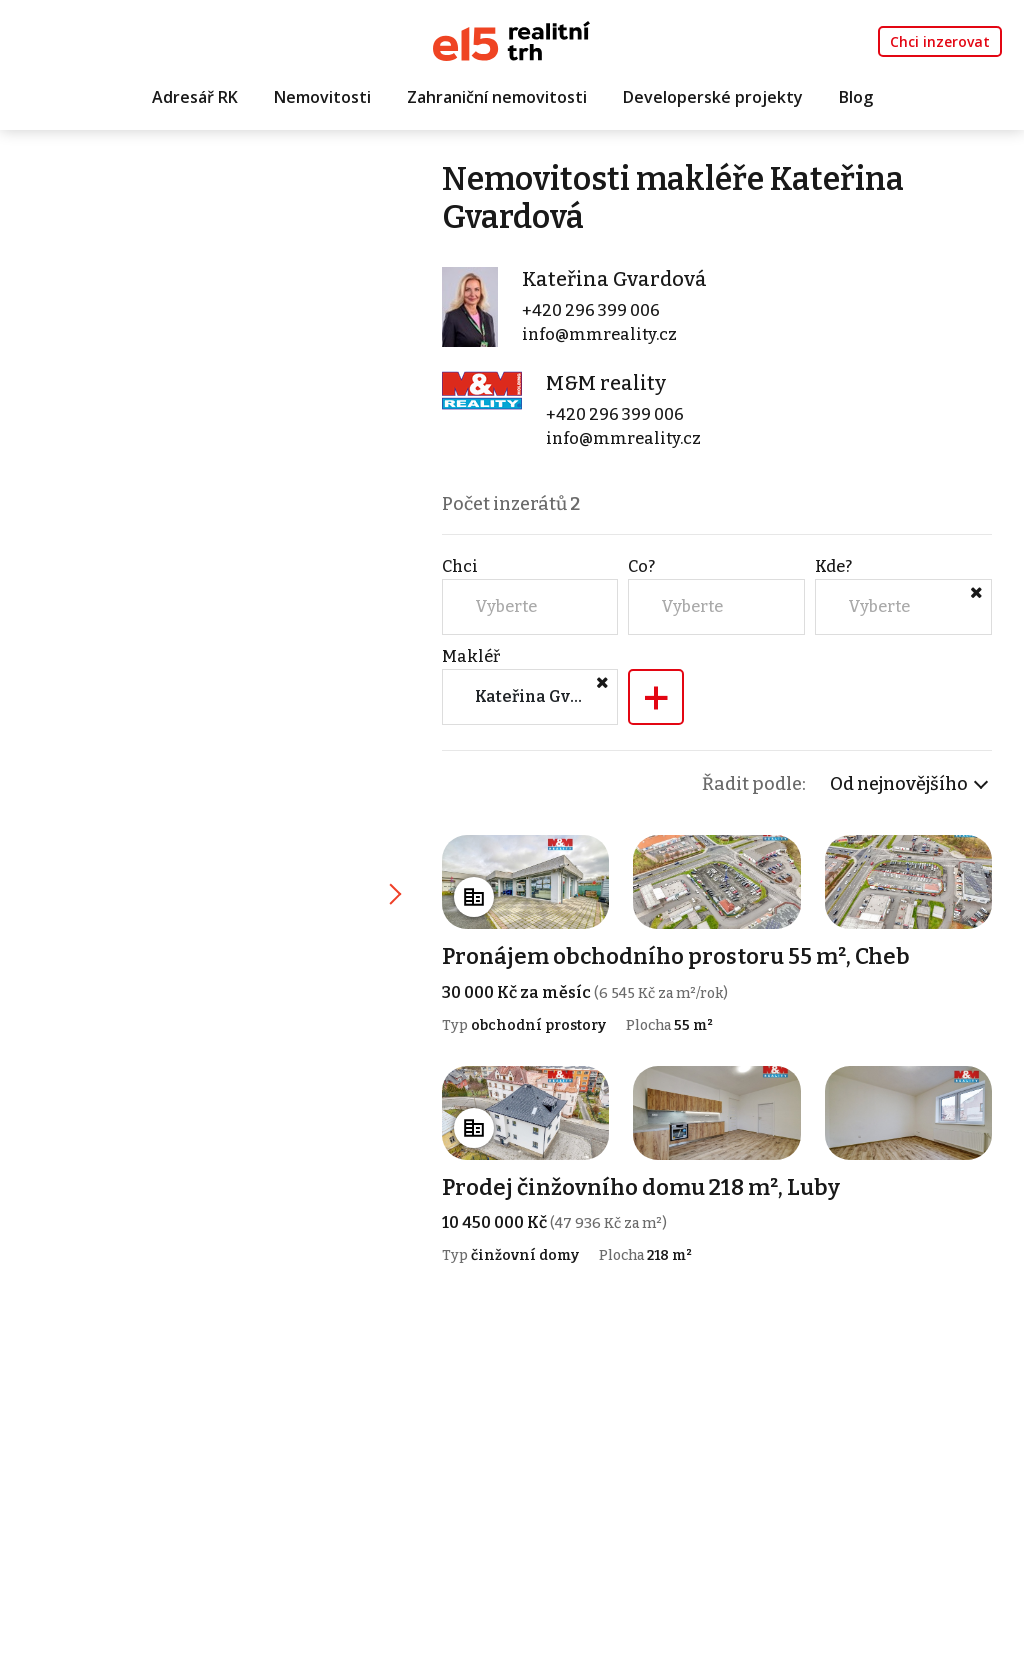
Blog (856, 97)
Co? (641, 566)
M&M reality (606, 383)
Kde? (833, 566)
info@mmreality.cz (599, 334)
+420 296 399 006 (591, 310)
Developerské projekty (713, 97)
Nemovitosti (322, 97)
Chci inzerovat (940, 41)
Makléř (471, 656)
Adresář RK (195, 97)
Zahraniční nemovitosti (497, 97)
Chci (460, 566)
